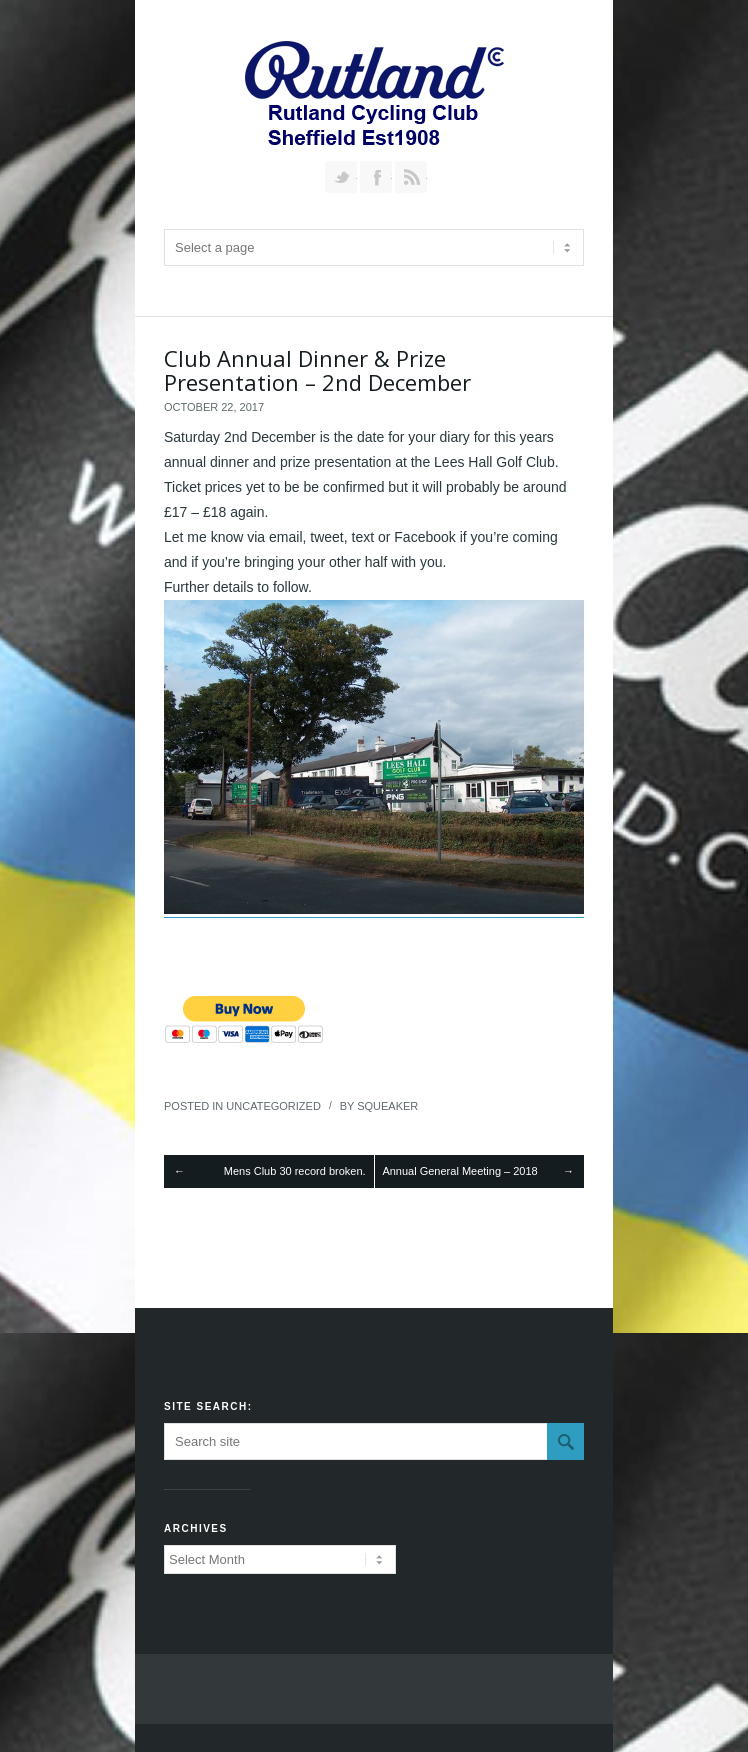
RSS (411, 177)
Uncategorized (273, 1106)
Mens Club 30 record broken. (295, 1171)
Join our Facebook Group (376, 177)
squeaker (387, 1106)
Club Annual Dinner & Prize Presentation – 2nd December (317, 370)
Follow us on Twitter (341, 177)
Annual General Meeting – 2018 (459, 1171)
